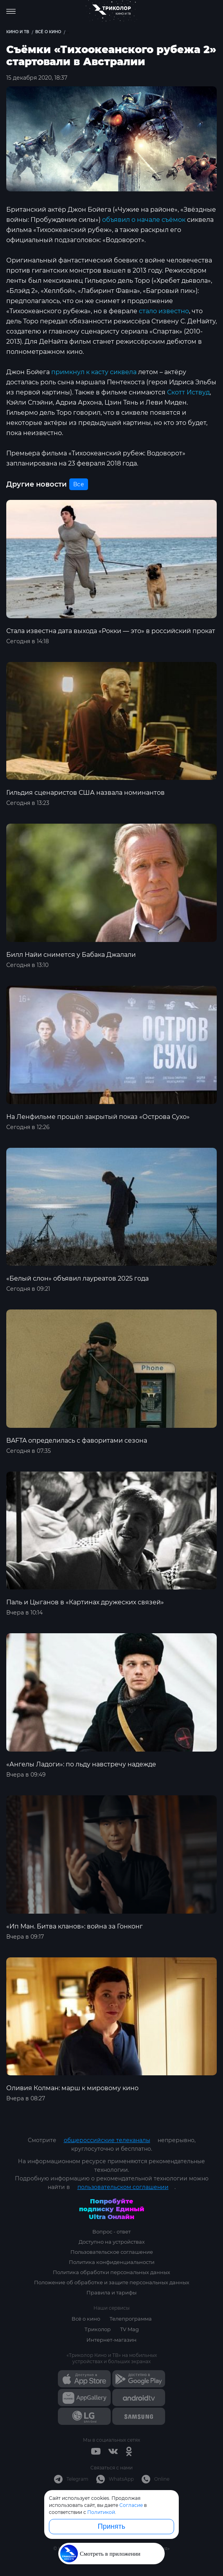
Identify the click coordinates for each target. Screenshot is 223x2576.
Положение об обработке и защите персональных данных (111, 2282)
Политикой (101, 2512)
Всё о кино (86, 2319)
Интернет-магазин (111, 2340)
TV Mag (129, 2329)
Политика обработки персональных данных (111, 2272)
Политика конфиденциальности (112, 2262)
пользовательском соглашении (123, 2187)
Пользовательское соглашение (111, 2252)
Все (78, 484)
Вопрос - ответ (111, 2231)
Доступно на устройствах (112, 2242)
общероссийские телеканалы (107, 2140)
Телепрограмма (131, 2319)
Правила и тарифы (111, 2292)
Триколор (98, 2329)
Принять (111, 2526)
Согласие (131, 2505)
